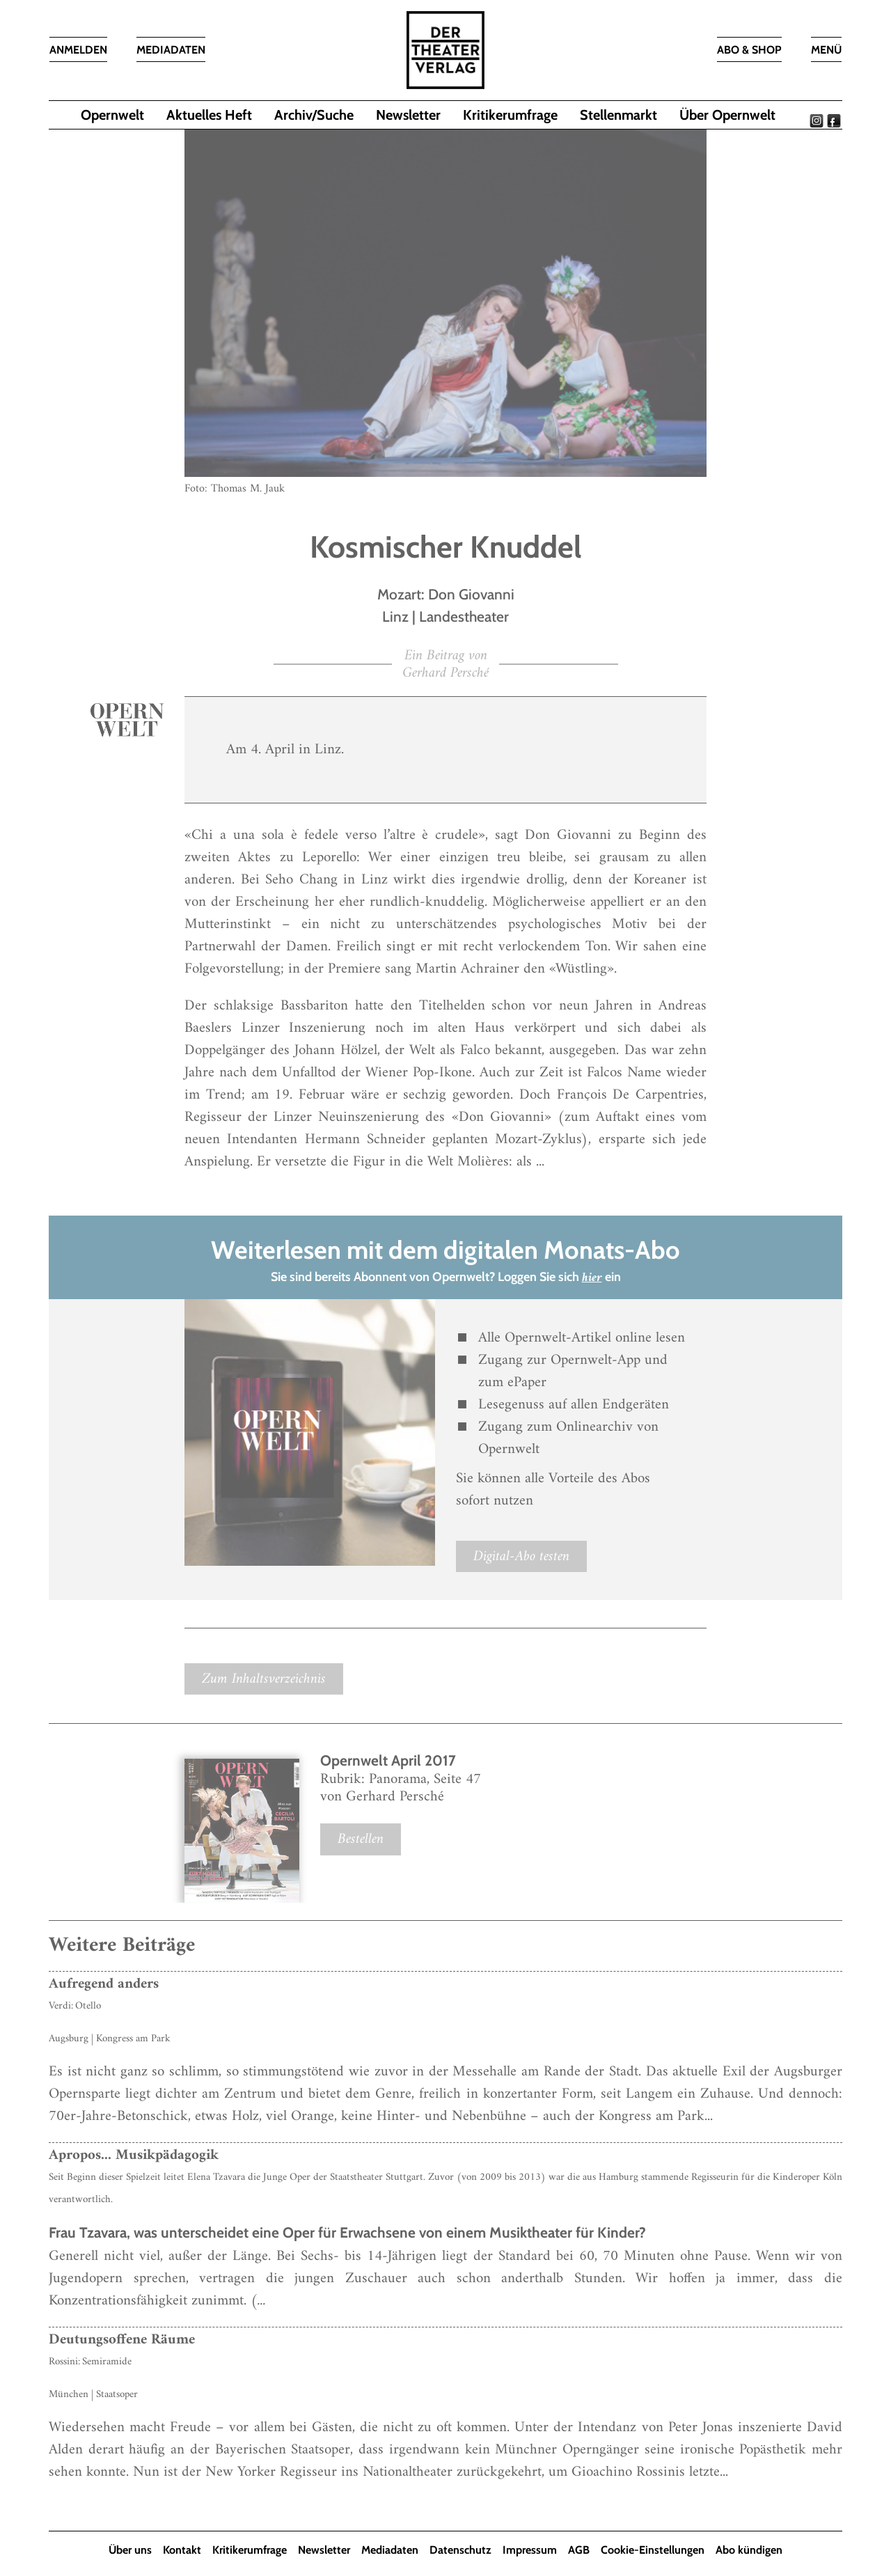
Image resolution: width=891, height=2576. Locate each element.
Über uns (130, 2550)
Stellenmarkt (618, 115)
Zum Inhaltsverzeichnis (264, 1679)
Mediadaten (389, 2550)
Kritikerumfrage (510, 115)
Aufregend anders (104, 1984)
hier (592, 1278)
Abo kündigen (749, 2550)
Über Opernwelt (727, 115)
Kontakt (182, 2550)
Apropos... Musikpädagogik (134, 2155)
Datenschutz (460, 2550)
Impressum (530, 2550)
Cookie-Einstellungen (652, 2550)
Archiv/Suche (314, 115)
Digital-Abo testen (521, 1556)
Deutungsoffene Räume (122, 2340)
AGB (579, 2550)
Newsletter (408, 115)
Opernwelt (112, 115)
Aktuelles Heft (209, 115)
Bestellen (361, 1839)
